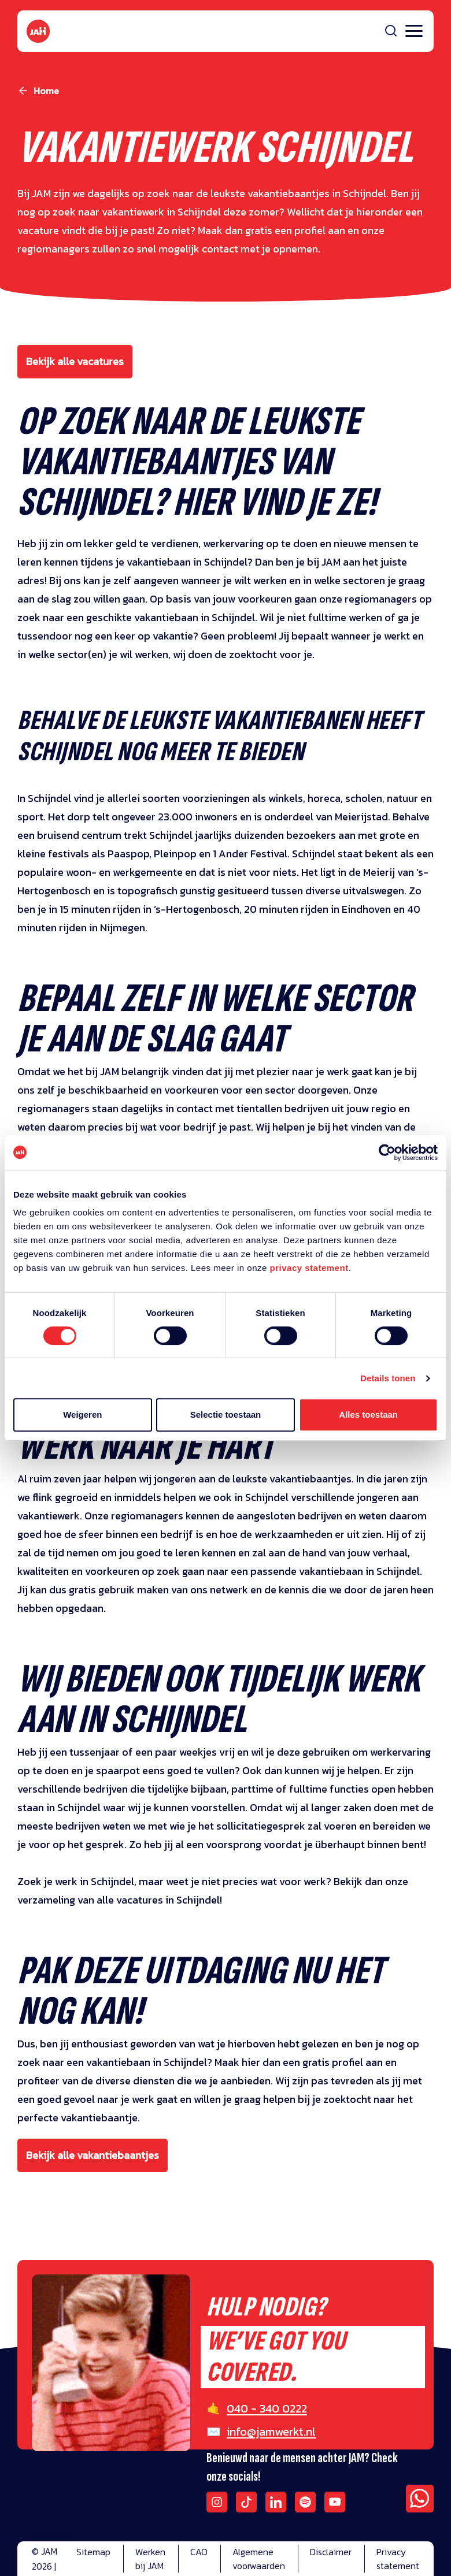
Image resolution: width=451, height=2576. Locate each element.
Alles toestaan (368, 1414)
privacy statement (309, 1268)
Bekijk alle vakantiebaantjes (92, 2155)
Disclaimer (331, 2552)
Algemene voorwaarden (258, 2559)
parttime (253, 1789)
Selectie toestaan (225, 1414)
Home (46, 91)
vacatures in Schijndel (168, 1900)
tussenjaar (94, 1752)
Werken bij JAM (150, 2559)
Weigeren (82, 1414)
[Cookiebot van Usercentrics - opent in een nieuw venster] (387, 1152)
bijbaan (209, 1789)
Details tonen (387, 1378)
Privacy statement (397, 2559)
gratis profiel (332, 2062)
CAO (199, 2552)
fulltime (308, 1789)
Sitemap (93, 2552)
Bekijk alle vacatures (75, 361)
